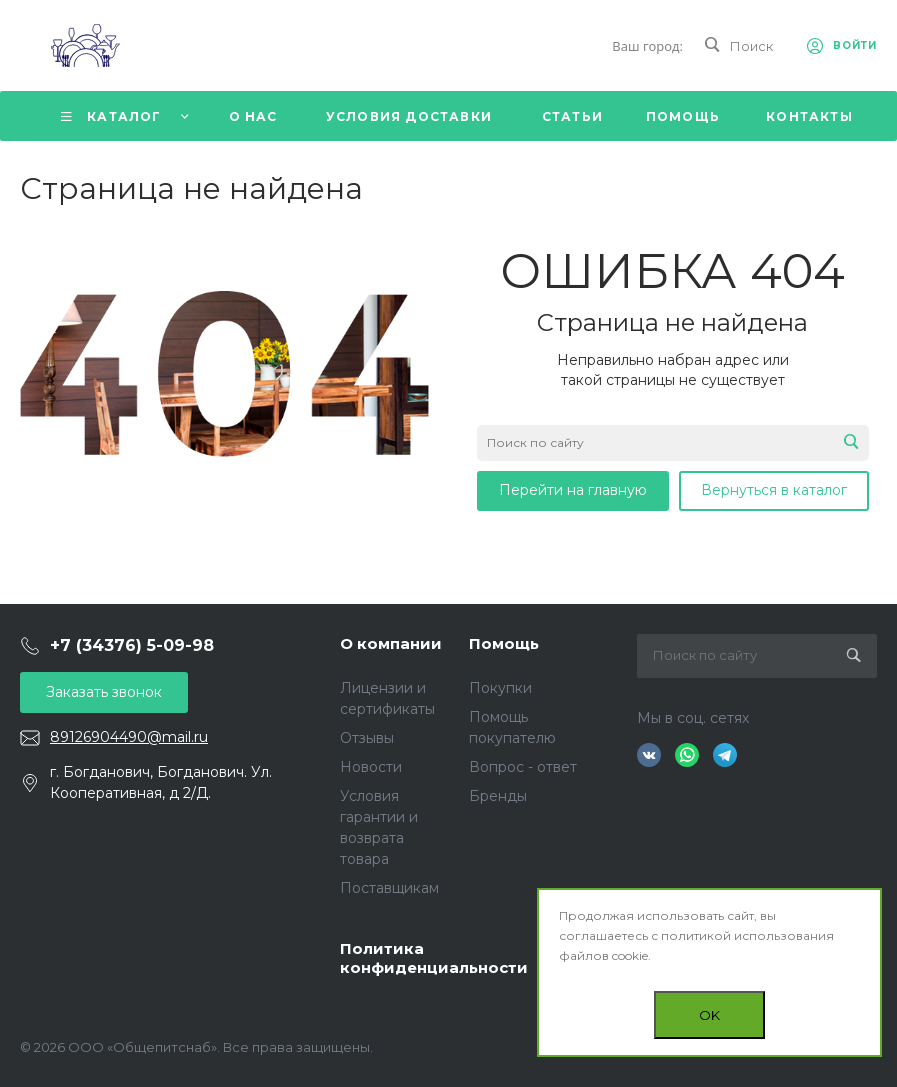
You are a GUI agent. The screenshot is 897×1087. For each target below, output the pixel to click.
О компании (391, 643)
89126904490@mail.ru (129, 737)
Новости (371, 767)
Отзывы (367, 738)
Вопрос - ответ (523, 767)
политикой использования (747, 935)
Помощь (504, 643)
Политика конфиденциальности (434, 958)
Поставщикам (389, 888)
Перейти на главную (573, 490)
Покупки (500, 688)
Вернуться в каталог (774, 490)
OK (709, 1015)
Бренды (498, 796)
